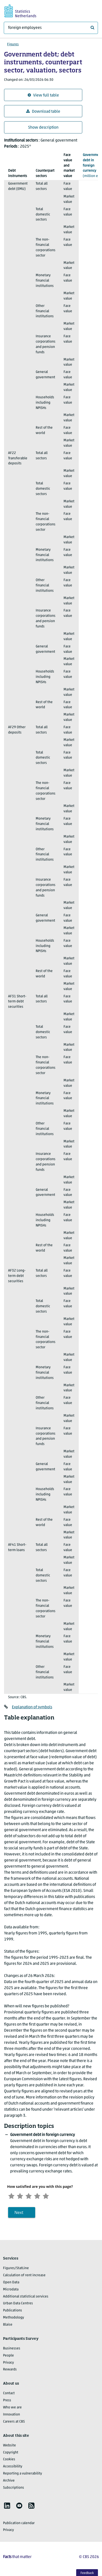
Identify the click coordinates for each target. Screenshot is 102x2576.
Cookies (9, 2460)
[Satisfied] (42, 2196)
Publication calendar (19, 2524)
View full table (43, 95)
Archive (9, 2481)
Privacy (8, 2363)
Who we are (12, 2408)
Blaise (7, 2325)
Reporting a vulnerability (22, 2474)
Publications (12, 2311)
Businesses (11, 2349)
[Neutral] (32, 2196)
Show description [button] (43, 128)
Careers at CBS (14, 2422)
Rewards (10, 2370)
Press (7, 2401)
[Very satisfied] (52, 2196)
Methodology (13, 2318)
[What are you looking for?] (51, 28)
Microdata (10, 2290)
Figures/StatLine (16, 2269)
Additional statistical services (25, 2297)
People (8, 2356)
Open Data (11, 2283)
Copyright (10, 2453)
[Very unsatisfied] (12, 2196)
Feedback (87, 2573)
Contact (9, 2394)
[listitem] (7, 2506)
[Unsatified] (22, 2196)
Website (9, 2446)
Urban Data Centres (18, 2304)
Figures (13, 44)
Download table (43, 111)
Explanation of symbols (32, 1707)
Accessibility (12, 2467)
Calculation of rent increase (24, 2276)
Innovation (11, 2415)
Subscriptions (13, 2488)
